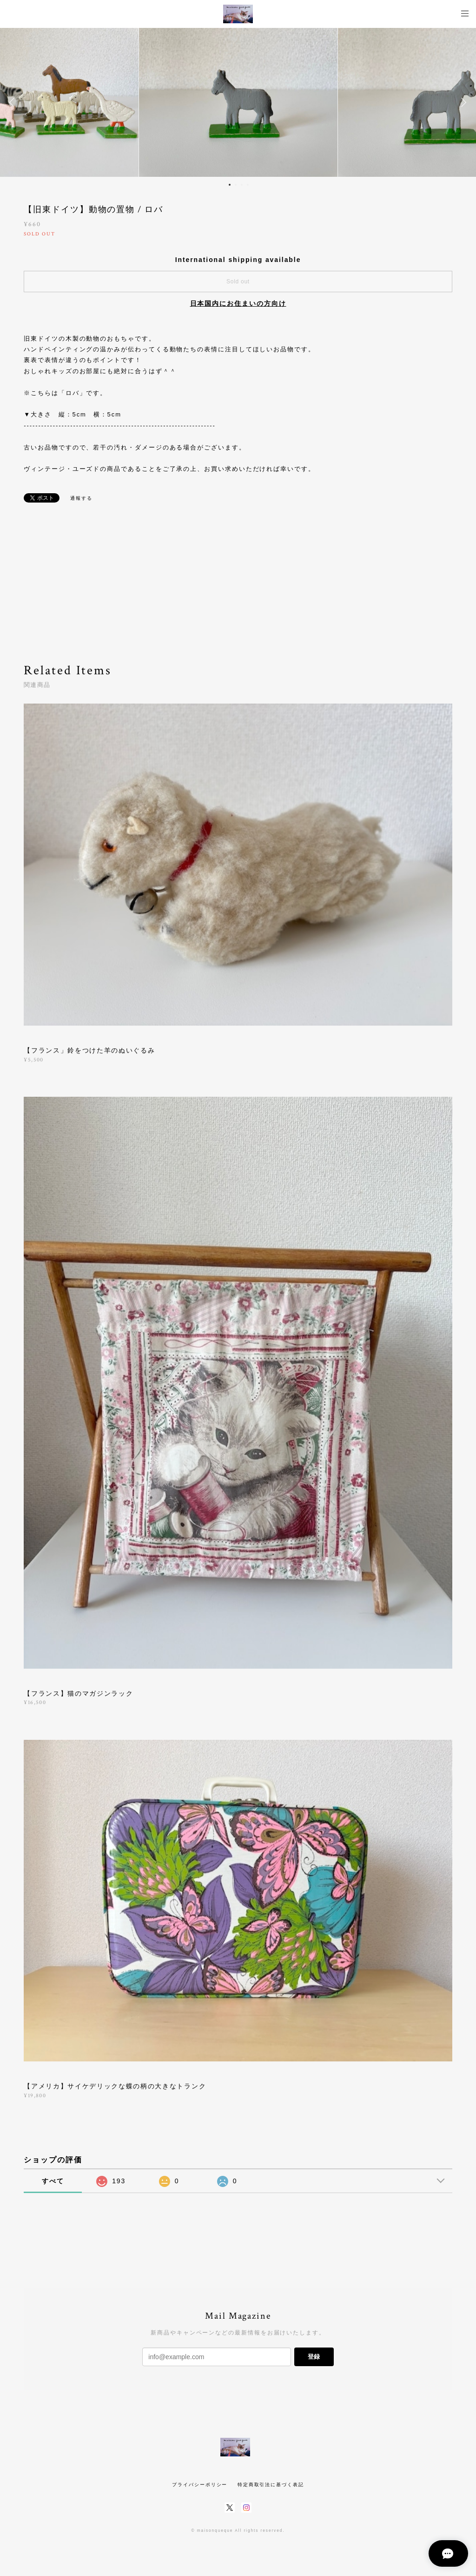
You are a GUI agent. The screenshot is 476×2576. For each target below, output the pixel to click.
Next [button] (462, 102)
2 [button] (236, 185)
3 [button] (242, 185)
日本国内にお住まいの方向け (238, 303)
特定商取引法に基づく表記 (271, 2484)
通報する (81, 498)
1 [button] (230, 185)
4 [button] (248, 185)
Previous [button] (14, 102)
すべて (53, 2181)
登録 (314, 2356)
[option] (238, 102)
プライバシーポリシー (199, 2484)
